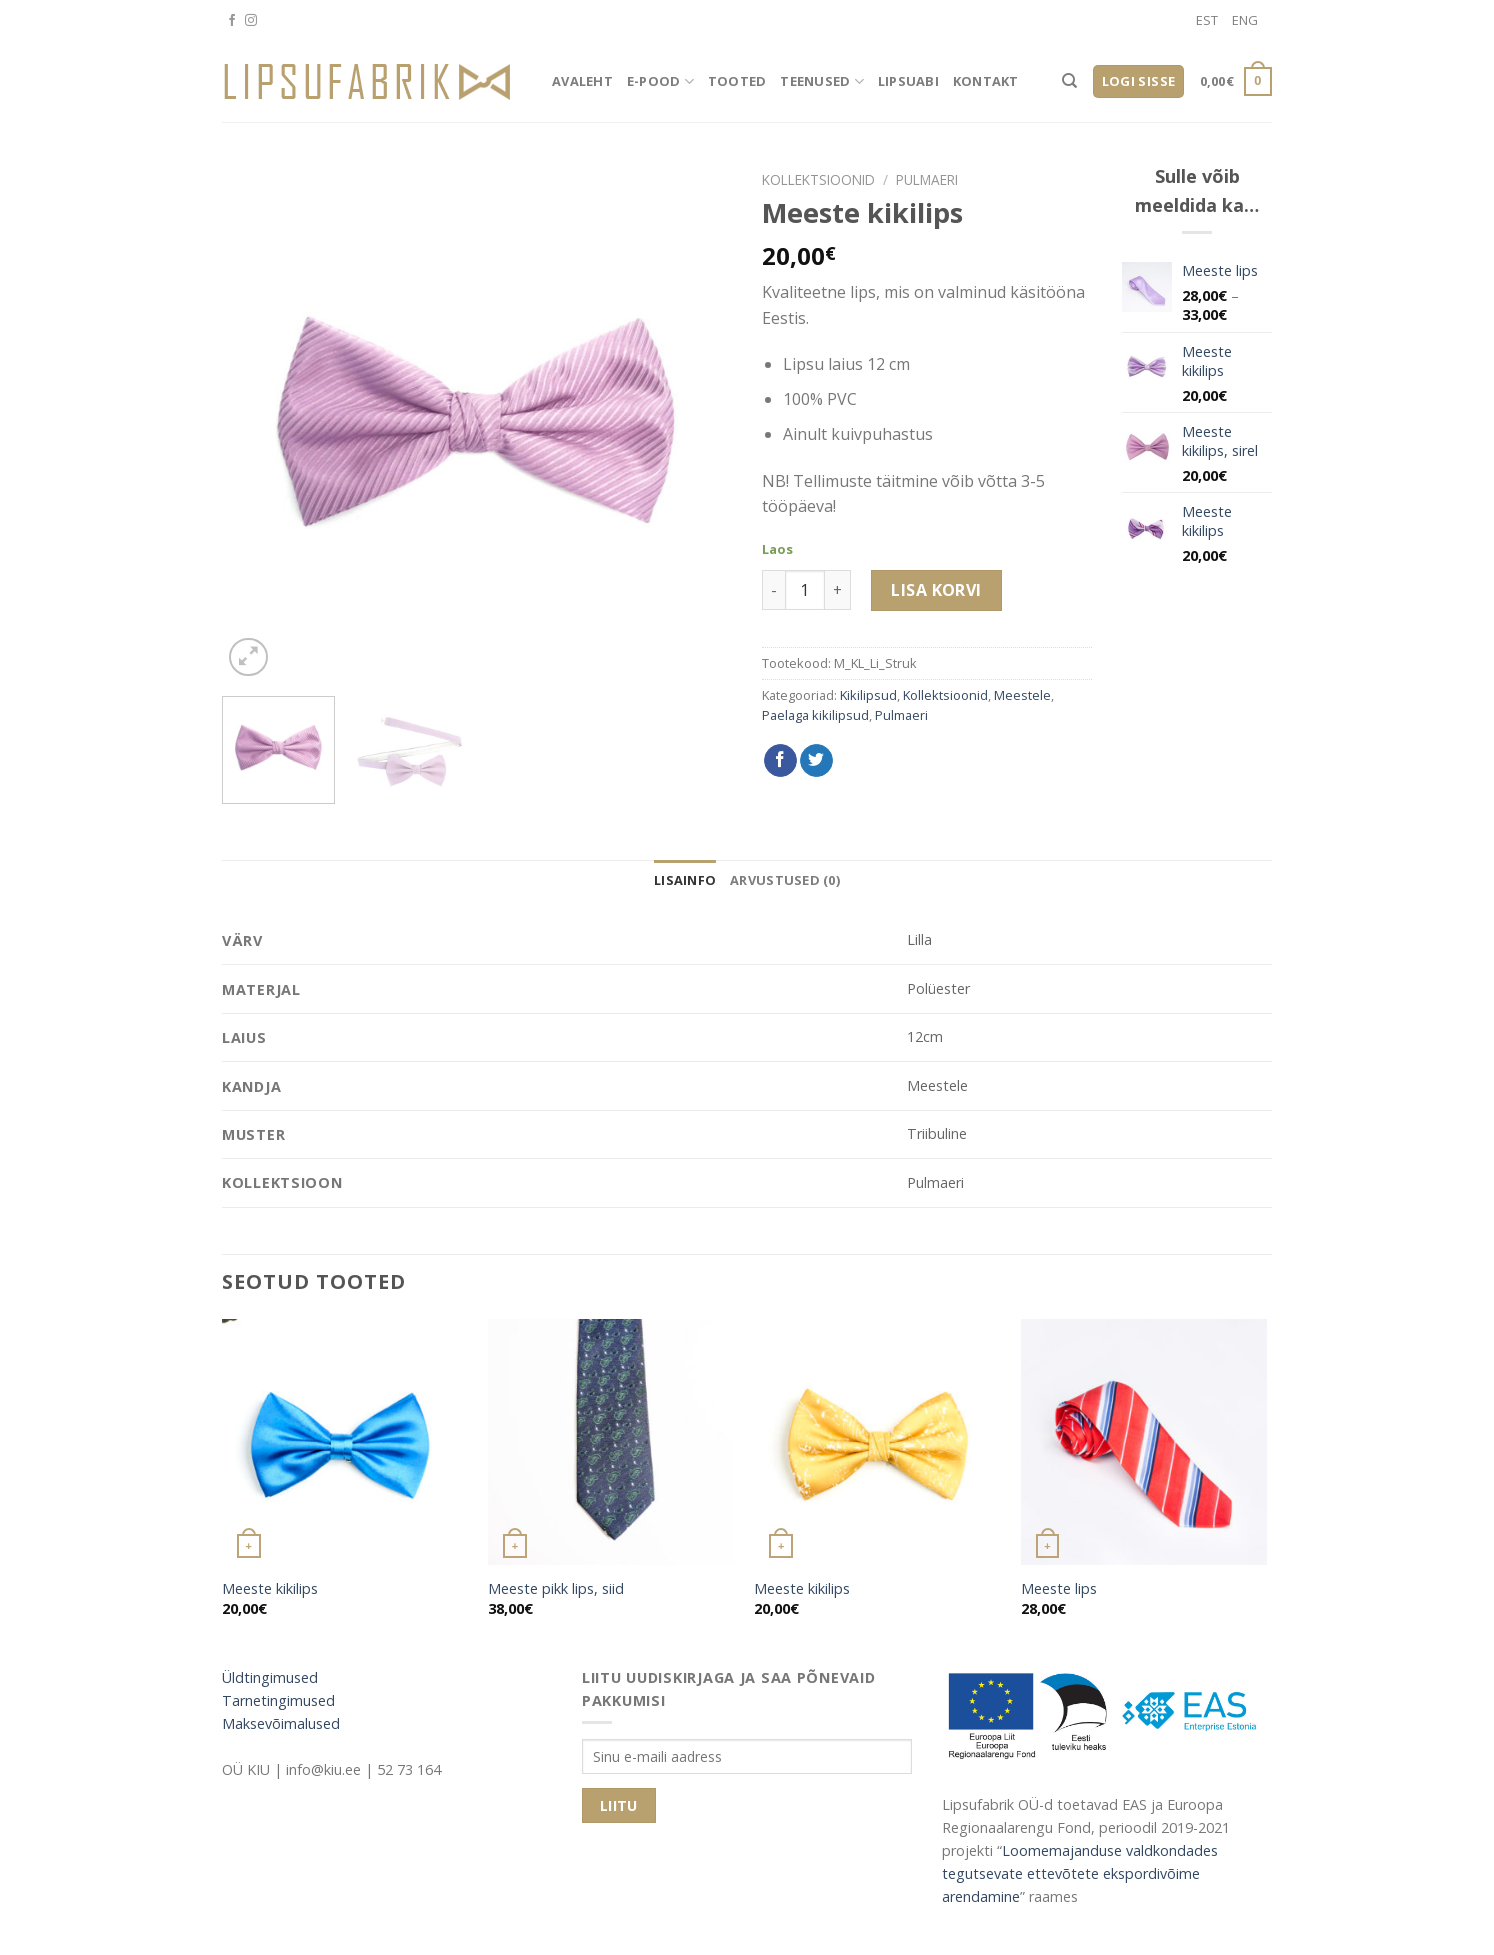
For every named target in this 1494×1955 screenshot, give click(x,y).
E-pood (660, 81)
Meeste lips (1059, 1589)
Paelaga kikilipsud (815, 715)
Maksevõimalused (281, 1723)
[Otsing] (1069, 81)
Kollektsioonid (818, 179)
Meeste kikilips (270, 1589)
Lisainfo (685, 880)
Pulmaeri (927, 179)
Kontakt (986, 81)
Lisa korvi (936, 590)
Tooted (737, 81)
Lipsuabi (908, 81)
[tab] (685, 880)
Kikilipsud (868, 695)
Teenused (822, 81)
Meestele (1022, 695)
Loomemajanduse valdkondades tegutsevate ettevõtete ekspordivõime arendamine (1080, 1873)
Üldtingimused (270, 1677)
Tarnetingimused (278, 1700)
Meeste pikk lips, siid (556, 1589)
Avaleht (582, 81)
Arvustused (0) (785, 880)
